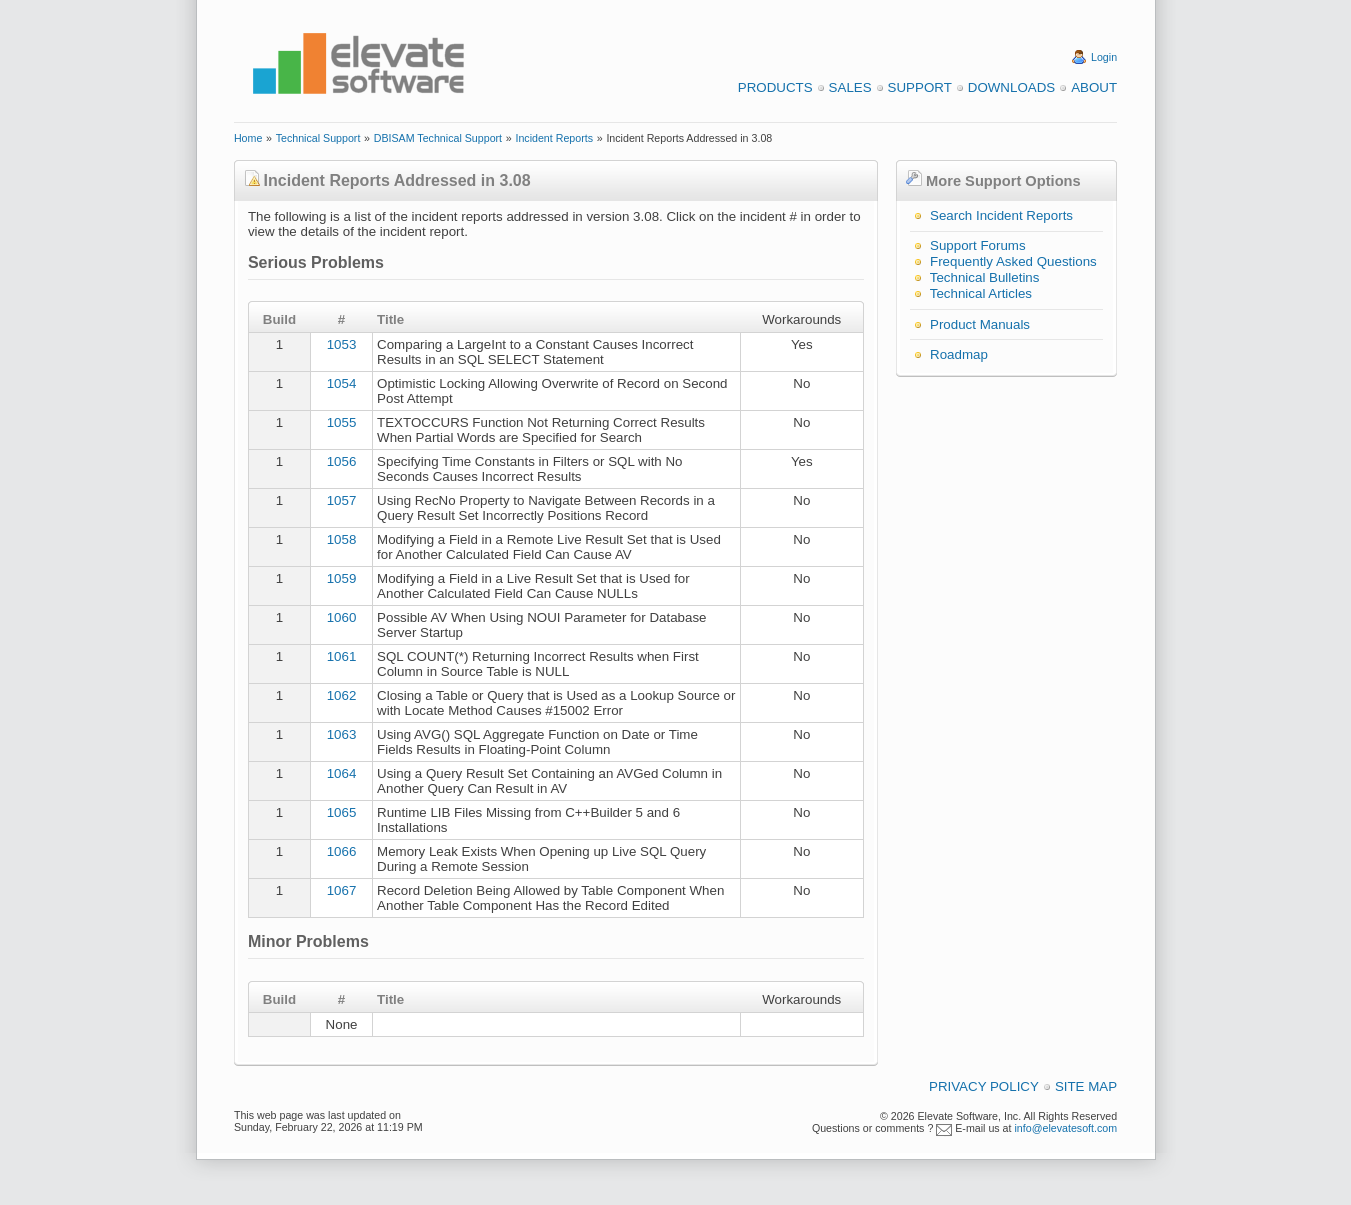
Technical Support (318, 138)
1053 (342, 344)
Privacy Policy (984, 1086)
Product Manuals (980, 324)
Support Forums (978, 245)
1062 (342, 695)
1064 (342, 773)
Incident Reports (554, 138)
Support (920, 87)
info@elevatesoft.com (1065, 1128)
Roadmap (959, 354)
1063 (342, 734)
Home (248, 138)
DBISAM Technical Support (438, 138)
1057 (342, 500)
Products (775, 87)
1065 (342, 812)
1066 (342, 851)
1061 (342, 656)
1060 (342, 617)
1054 (342, 383)
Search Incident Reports (1001, 215)
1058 (342, 539)
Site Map (1086, 1086)
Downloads (1011, 87)
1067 (342, 890)
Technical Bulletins (985, 277)
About (1094, 87)
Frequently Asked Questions (1013, 261)
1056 (342, 461)
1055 (342, 422)
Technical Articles (981, 293)
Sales (850, 87)
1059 (342, 578)
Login (1104, 57)
